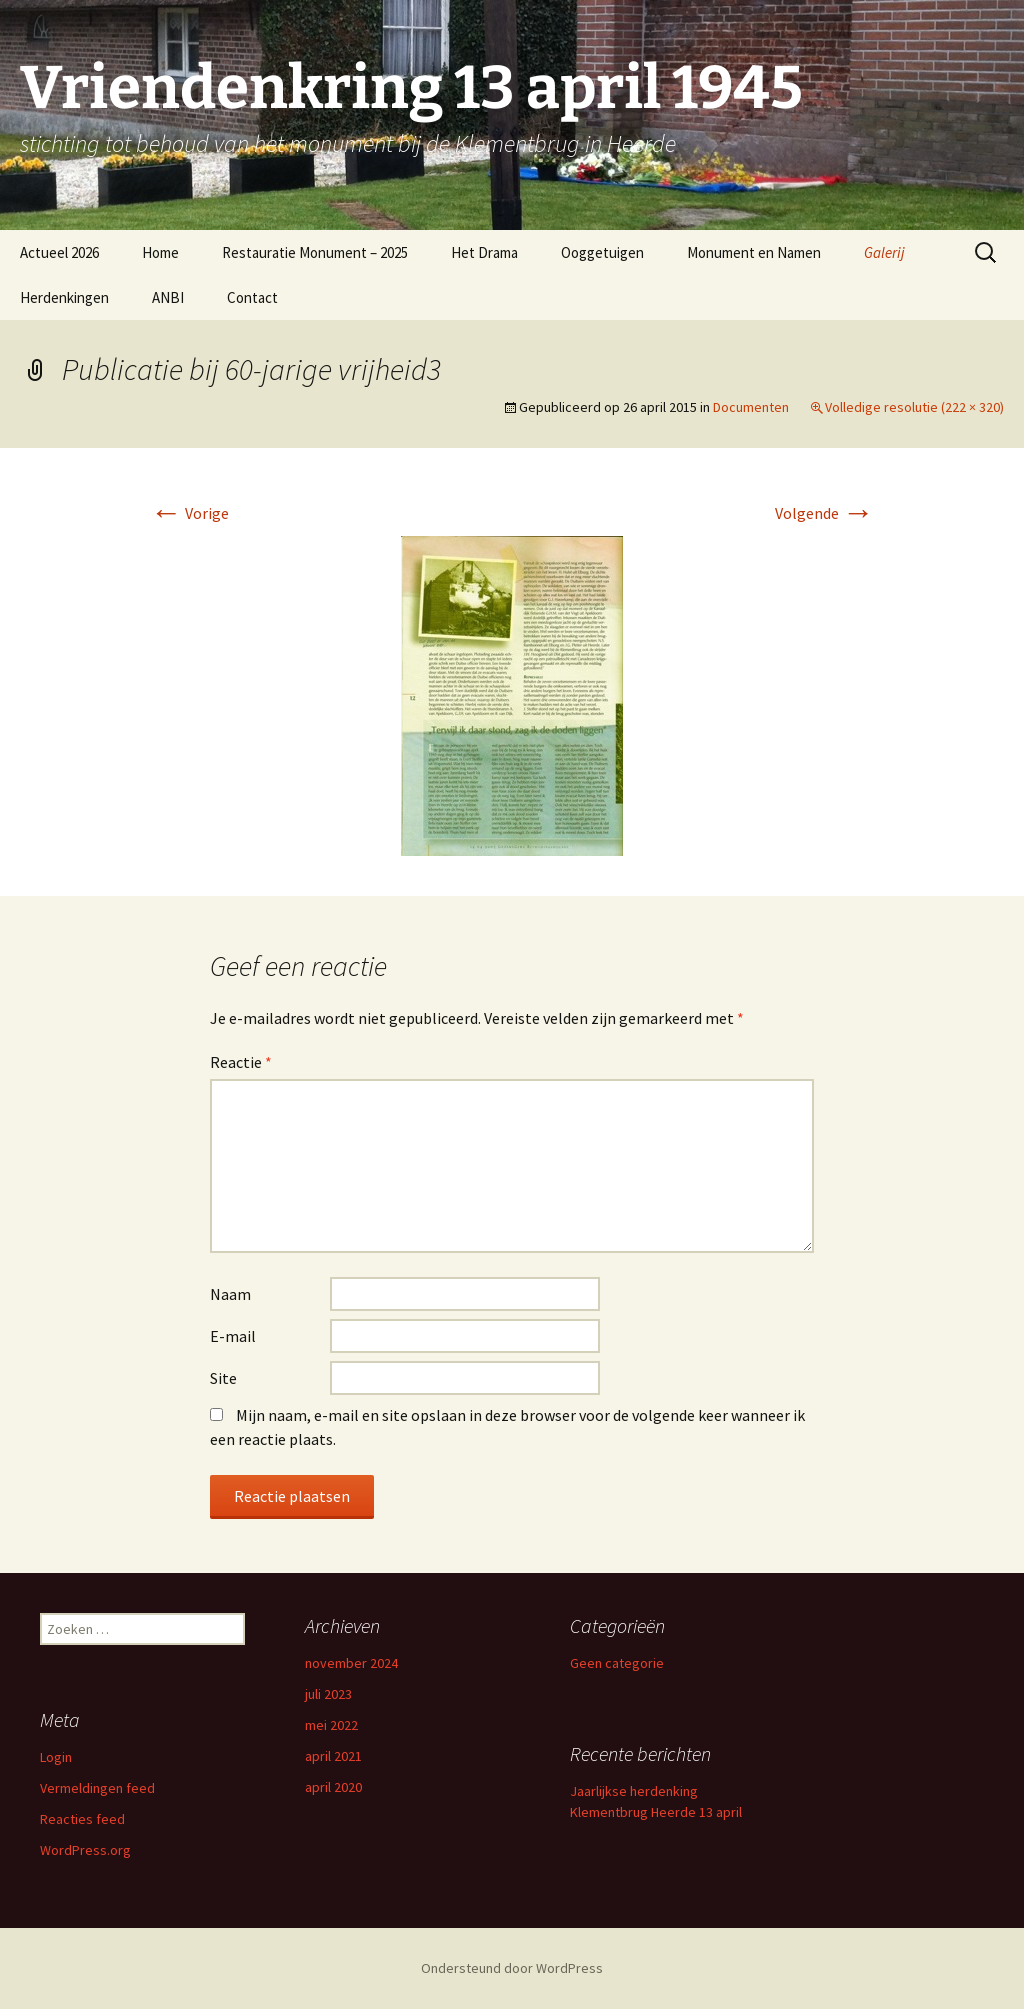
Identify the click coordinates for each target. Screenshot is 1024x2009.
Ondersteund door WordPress (512, 1968)
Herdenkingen (64, 297)
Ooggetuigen (602, 252)
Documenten (751, 407)
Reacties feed (82, 1819)
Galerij (884, 252)
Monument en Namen (754, 252)
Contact (252, 297)
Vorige (189, 513)
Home (160, 252)
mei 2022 (331, 1725)
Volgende (824, 513)
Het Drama (484, 252)
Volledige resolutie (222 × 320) (914, 407)
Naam (230, 1294)
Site (223, 1378)
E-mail (233, 1336)
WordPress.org (85, 1850)
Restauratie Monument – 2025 (315, 252)
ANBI (168, 297)
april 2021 (333, 1756)
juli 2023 (328, 1694)
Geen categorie (617, 1663)
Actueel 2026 (59, 252)
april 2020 (333, 1787)
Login (56, 1757)
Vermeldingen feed (97, 1788)
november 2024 (351, 1663)
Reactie (241, 1062)
